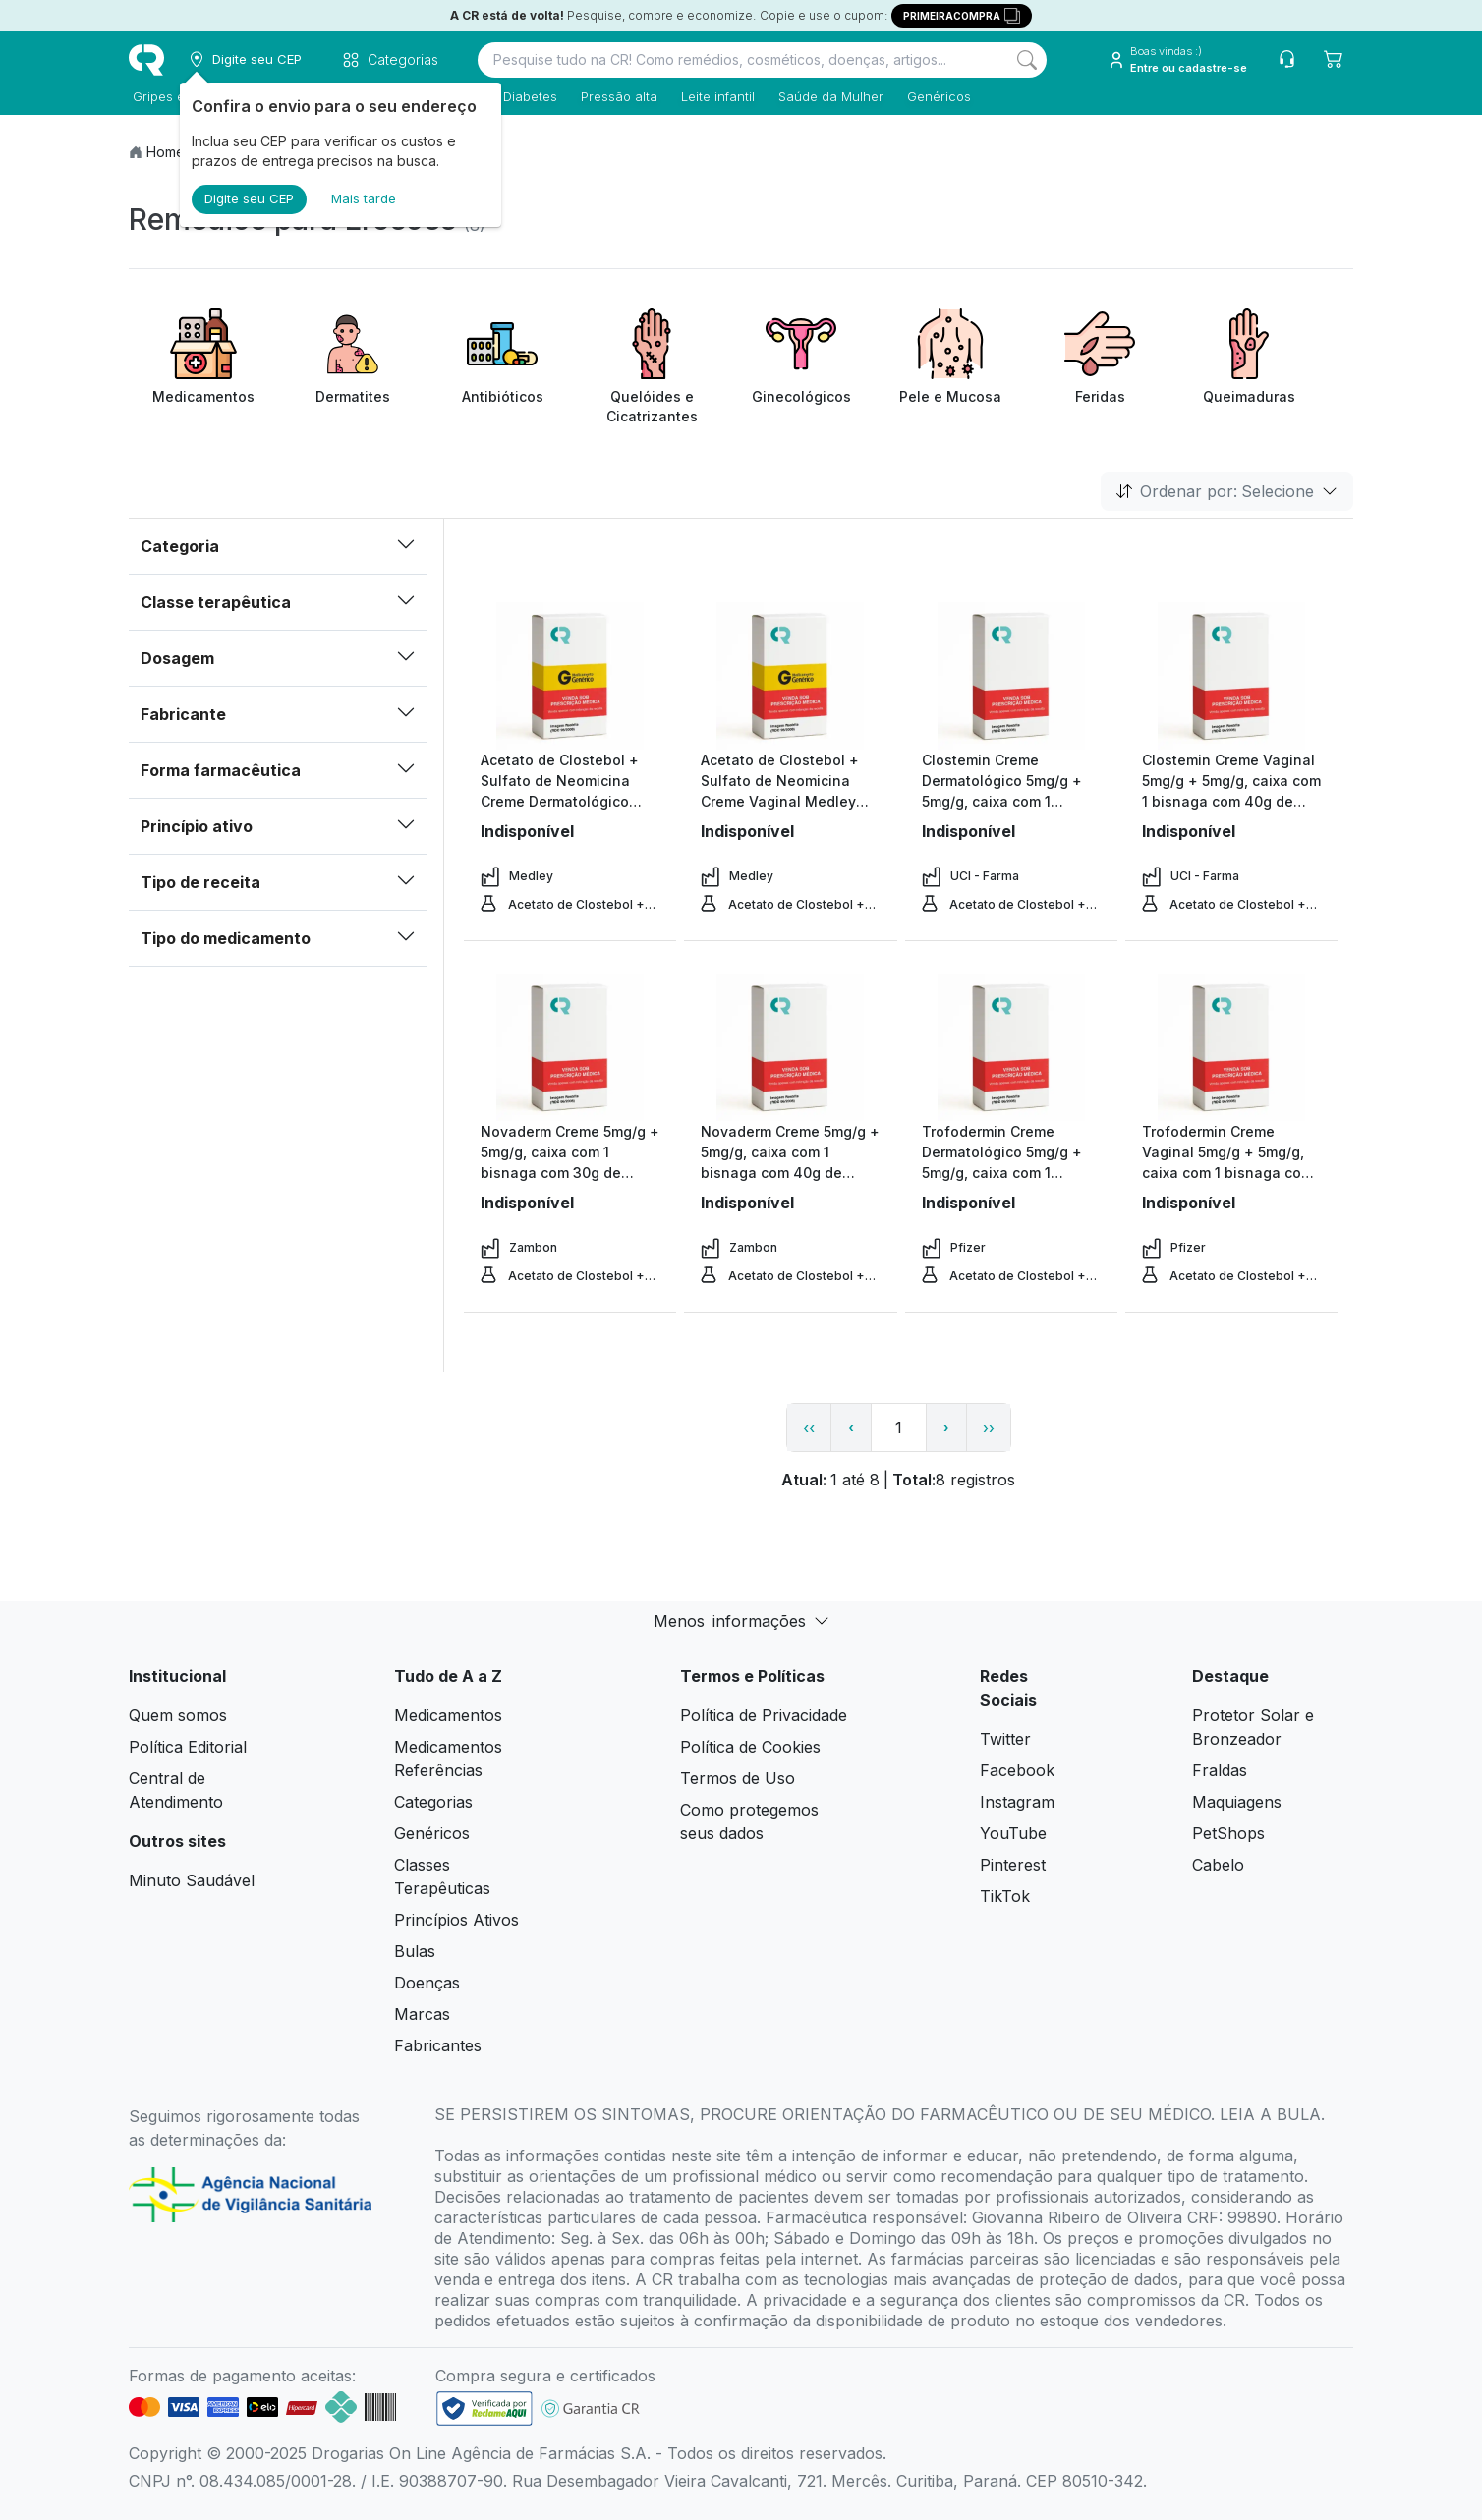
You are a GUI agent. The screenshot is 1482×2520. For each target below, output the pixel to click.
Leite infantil (714, 96)
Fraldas (1219, 1770)
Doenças (427, 1982)
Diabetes (526, 96)
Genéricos (935, 96)
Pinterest (1013, 1865)
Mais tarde (363, 198)
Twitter (1005, 1739)
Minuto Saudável (192, 1880)
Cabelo (1218, 1865)
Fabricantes (438, 2045)
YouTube (1013, 1833)
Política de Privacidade (763, 1715)
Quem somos (178, 1715)
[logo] (146, 60)
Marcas (422, 2014)
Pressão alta (615, 96)
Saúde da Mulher (827, 96)
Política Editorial (188, 1747)
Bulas (414, 1951)
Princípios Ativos (456, 1920)
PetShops (1228, 1833)
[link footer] (484, 2408)
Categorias (433, 1802)
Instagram (1017, 1802)
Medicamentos (448, 1715)
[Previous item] (146, 367)
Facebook (1017, 1770)
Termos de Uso (737, 1778)
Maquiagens (1237, 1802)
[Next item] (1335, 367)
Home (165, 151)
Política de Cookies (750, 1747)
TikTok (1005, 1896)
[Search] (1027, 60)
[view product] (570, 676)
